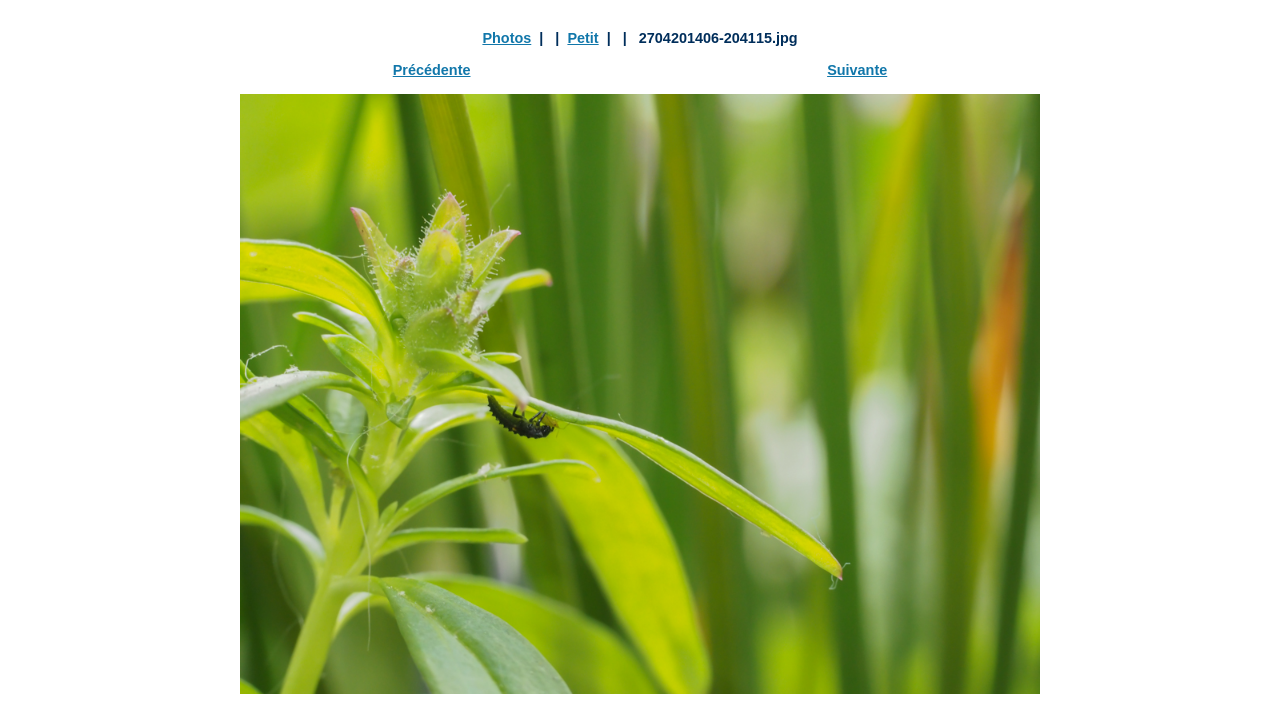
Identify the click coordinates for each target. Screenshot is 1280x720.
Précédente (432, 70)
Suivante (857, 70)
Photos (506, 38)
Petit (582, 38)
